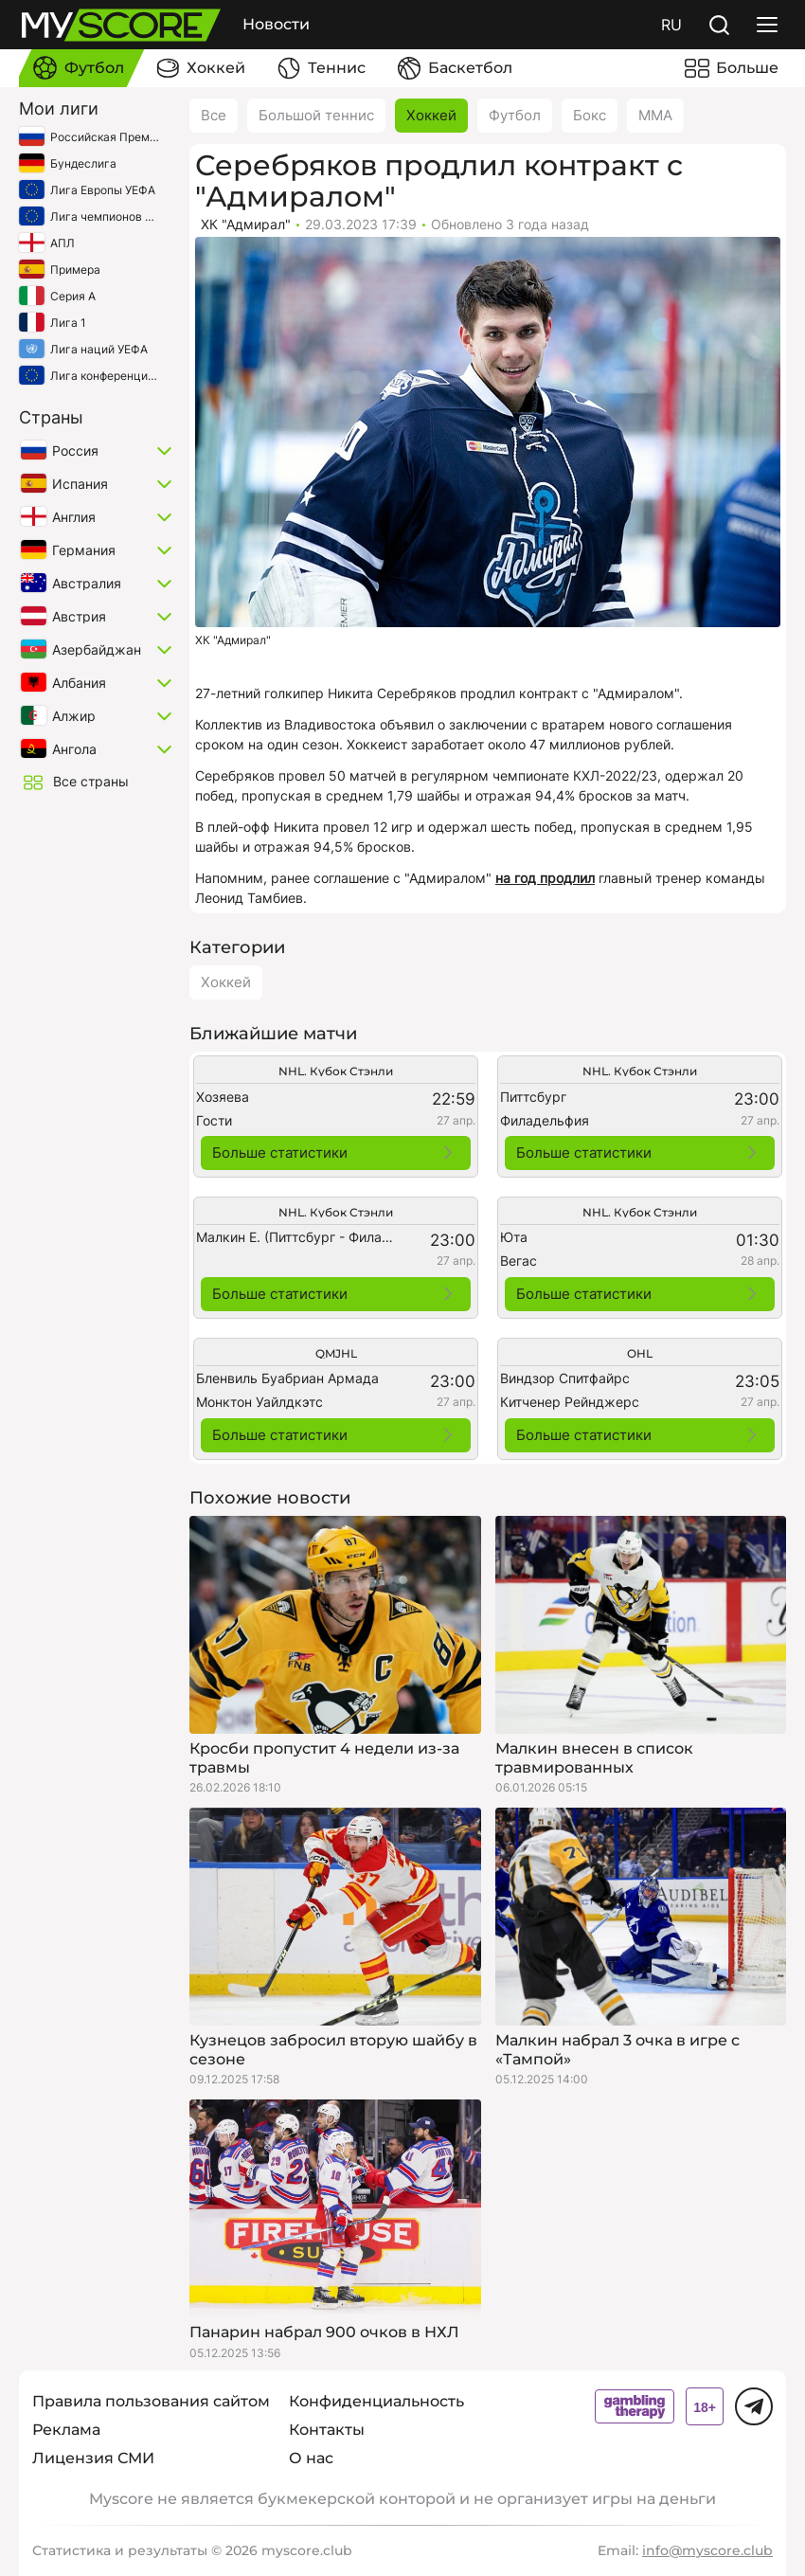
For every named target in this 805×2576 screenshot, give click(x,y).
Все (213, 115)
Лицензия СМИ (93, 2458)
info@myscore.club (707, 2550)
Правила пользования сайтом (151, 2401)
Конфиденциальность (376, 2401)
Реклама (66, 2430)
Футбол (515, 115)
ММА (655, 115)
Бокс (589, 115)
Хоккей (431, 115)
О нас (311, 2458)
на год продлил (545, 878)
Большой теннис (316, 115)
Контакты (327, 2430)
